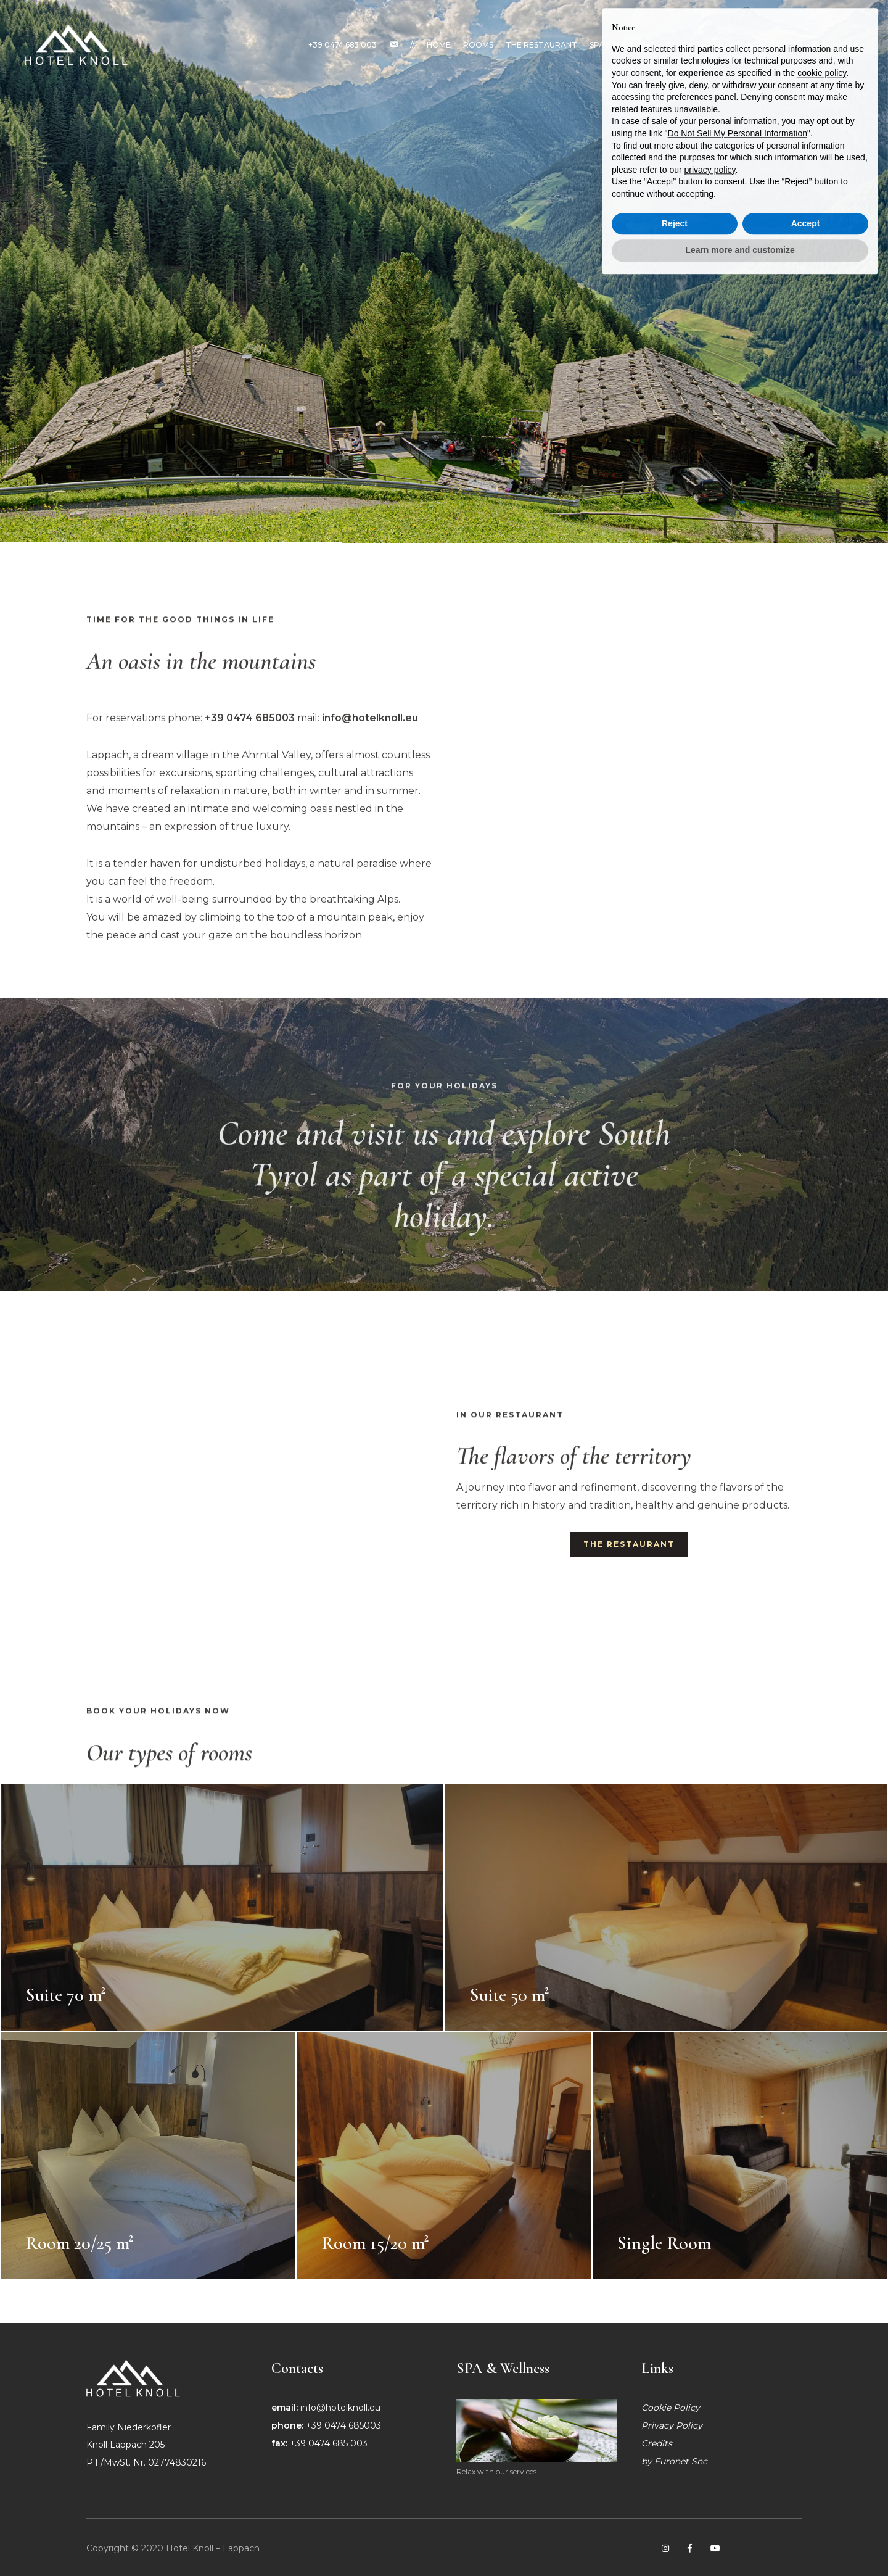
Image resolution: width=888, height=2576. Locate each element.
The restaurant (541, 44)
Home (439, 44)
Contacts (757, 44)
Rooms (478, 44)
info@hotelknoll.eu (340, 2407)
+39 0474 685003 (343, 2425)
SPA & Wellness (622, 44)
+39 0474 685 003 (342, 44)
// (412, 44)
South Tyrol (695, 44)
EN (848, 44)
